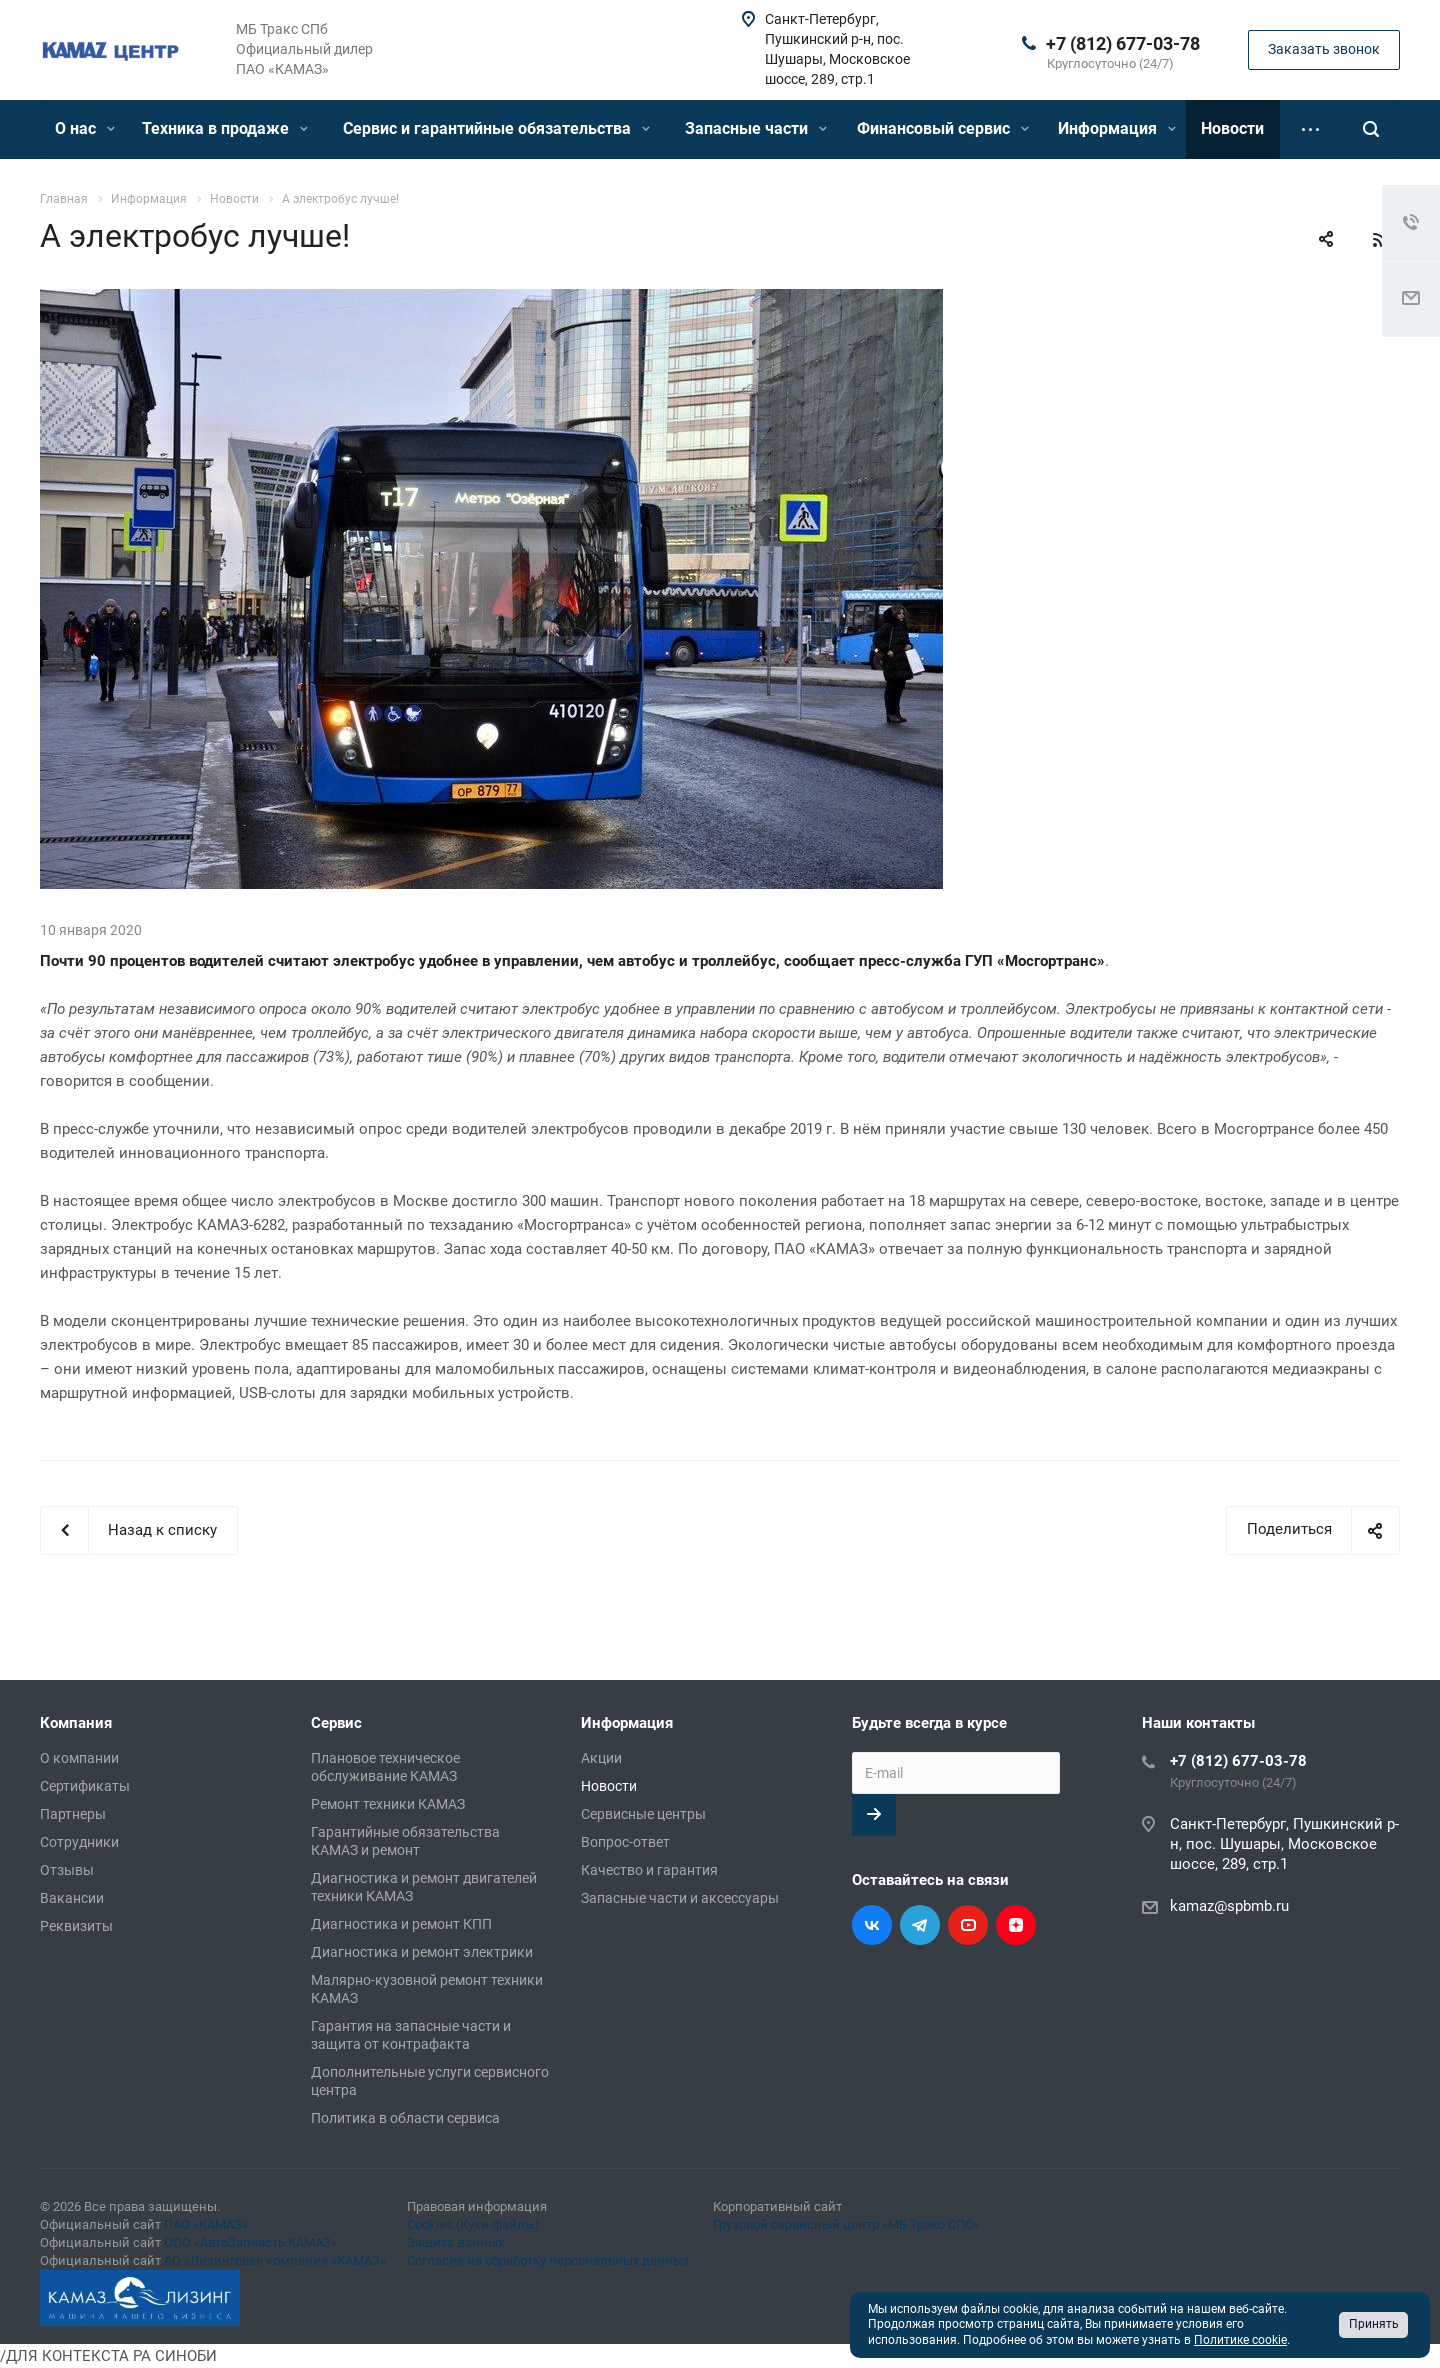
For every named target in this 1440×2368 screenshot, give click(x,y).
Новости (1232, 128)
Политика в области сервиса (405, 2118)
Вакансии (72, 1898)
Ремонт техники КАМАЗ (388, 1804)
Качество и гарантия (649, 1870)
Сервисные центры (643, 1814)
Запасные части (756, 128)
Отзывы (67, 1870)
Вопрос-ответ (625, 1842)
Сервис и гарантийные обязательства (496, 128)
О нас (85, 128)
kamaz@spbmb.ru (1229, 1906)
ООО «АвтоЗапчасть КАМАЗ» (250, 2242)
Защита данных (455, 2242)
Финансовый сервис (943, 128)
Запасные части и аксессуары (680, 1898)
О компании (79, 1758)
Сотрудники (79, 1842)
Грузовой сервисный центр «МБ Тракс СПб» (845, 2224)
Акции (601, 1758)
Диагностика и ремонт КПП (401, 1924)
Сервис (336, 1723)
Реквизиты (76, 1926)
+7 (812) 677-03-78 (1123, 43)
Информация (1117, 128)
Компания (76, 1723)
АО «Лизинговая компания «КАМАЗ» (275, 2260)
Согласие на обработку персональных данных (548, 2260)
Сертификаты (85, 1786)
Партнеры (73, 1814)
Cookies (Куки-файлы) (473, 2224)
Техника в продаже (225, 128)
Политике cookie (1240, 2340)
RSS (1380, 240)
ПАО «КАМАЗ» (206, 2224)
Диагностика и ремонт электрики (422, 1952)
